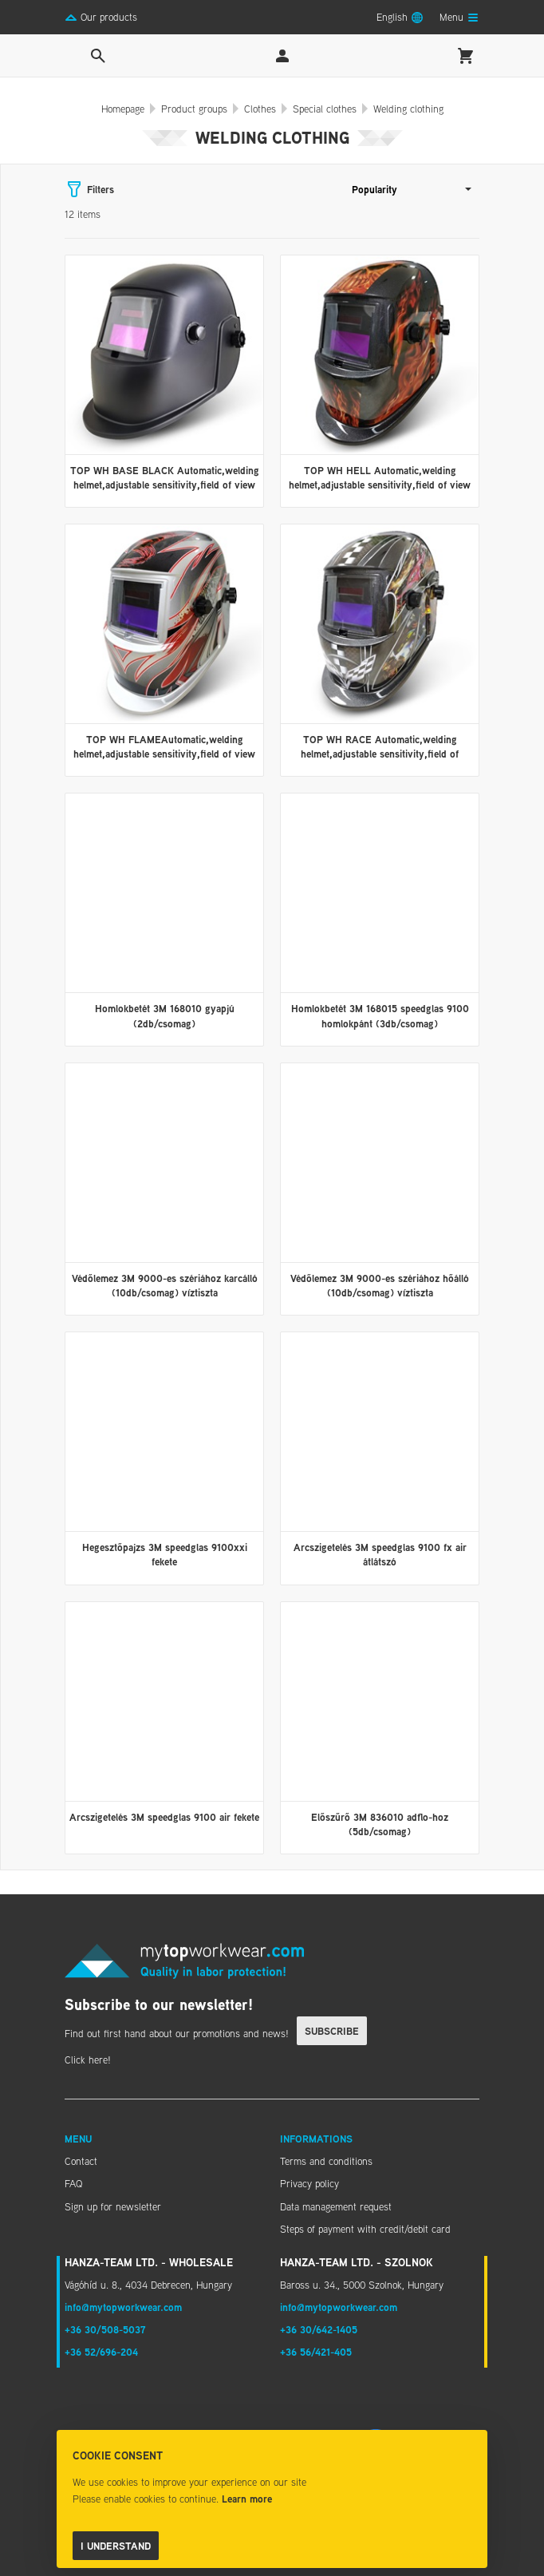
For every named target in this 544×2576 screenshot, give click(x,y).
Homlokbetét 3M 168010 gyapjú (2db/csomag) (165, 1015)
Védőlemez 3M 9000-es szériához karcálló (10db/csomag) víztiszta (165, 1285)
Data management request (336, 2206)
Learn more (247, 2498)
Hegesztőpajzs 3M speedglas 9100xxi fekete (164, 1554)
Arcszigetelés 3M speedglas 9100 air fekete (164, 1817)
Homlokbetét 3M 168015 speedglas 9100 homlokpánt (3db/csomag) (380, 1015)
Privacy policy (309, 2183)
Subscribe (332, 2031)
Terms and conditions (326, 2161)
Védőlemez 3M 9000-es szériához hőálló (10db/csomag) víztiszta (379, 1285)
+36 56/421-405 (316, 2352)
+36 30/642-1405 (318, 2329)
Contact (81, 2161)
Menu (78, 2138)
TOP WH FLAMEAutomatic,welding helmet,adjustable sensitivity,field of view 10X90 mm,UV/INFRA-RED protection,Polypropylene (164, 761)
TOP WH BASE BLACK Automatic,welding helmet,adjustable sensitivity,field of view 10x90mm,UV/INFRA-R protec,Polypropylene (164, 492)
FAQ (73, 2183)
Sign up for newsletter (113, 2206)
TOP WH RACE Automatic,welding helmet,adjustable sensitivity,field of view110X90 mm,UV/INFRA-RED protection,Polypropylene (380, 761)
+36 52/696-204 (101, 2352)
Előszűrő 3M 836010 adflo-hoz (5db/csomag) (379, 1824)
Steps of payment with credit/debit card (365, 2228)
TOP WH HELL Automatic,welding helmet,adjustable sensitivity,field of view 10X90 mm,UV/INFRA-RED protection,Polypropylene (380, 492)
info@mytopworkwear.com (123, 2307)
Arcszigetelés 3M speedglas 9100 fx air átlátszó (380, 1554)
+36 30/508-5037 (105, 2329)
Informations (316, 2138)
